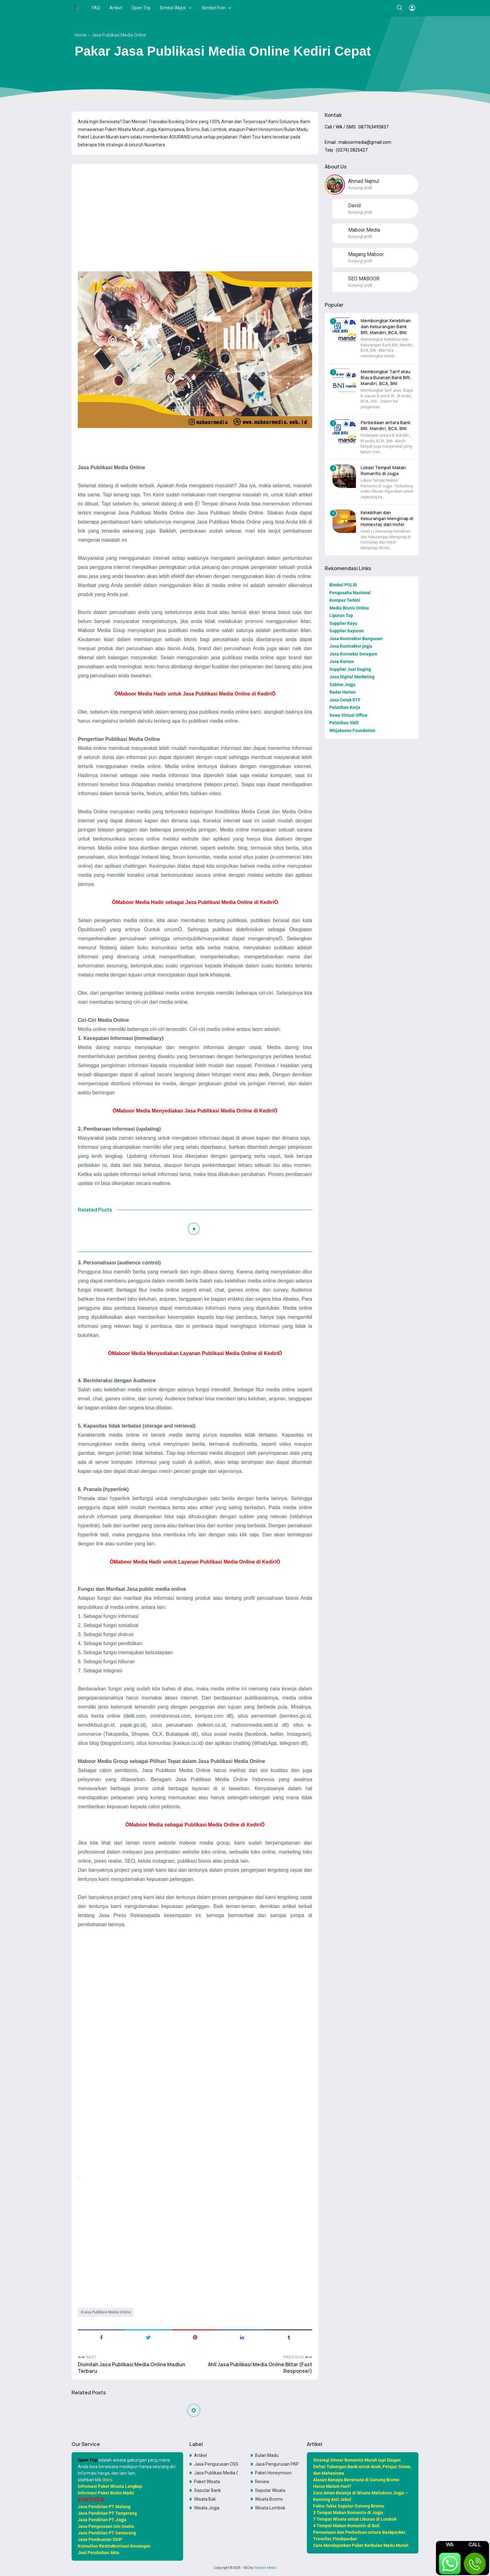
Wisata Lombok (270, 2507)
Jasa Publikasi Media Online (107, 2312)
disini (107, 2479)
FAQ (96, 7)
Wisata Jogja (206, 2507)
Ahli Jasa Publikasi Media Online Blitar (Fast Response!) (260, 2367)
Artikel (115, 7)
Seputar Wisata (270, 2490)
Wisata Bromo (269, 2499)
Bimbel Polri (214, 7)
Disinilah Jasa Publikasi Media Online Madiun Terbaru (131, 2367)
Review (262, 2481)
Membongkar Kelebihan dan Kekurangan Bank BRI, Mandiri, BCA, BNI (386, 326)
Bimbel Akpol (173, 7)
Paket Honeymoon (273, 2472)
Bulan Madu (266, 2455)
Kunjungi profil (360, 188)
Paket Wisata (207, 2481)
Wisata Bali (205, 2499)
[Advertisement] (195, 212)
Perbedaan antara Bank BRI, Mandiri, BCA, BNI (385, 425)
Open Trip (141, 7)
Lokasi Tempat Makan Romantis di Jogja (383, 470)
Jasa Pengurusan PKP (277, 2464)
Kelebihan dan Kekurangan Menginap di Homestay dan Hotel (387, 518)
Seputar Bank (207, 2490)
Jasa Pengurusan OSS (216, 2464)
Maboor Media (265, 2567)
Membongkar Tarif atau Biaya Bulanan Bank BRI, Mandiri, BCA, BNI (386, 377)
